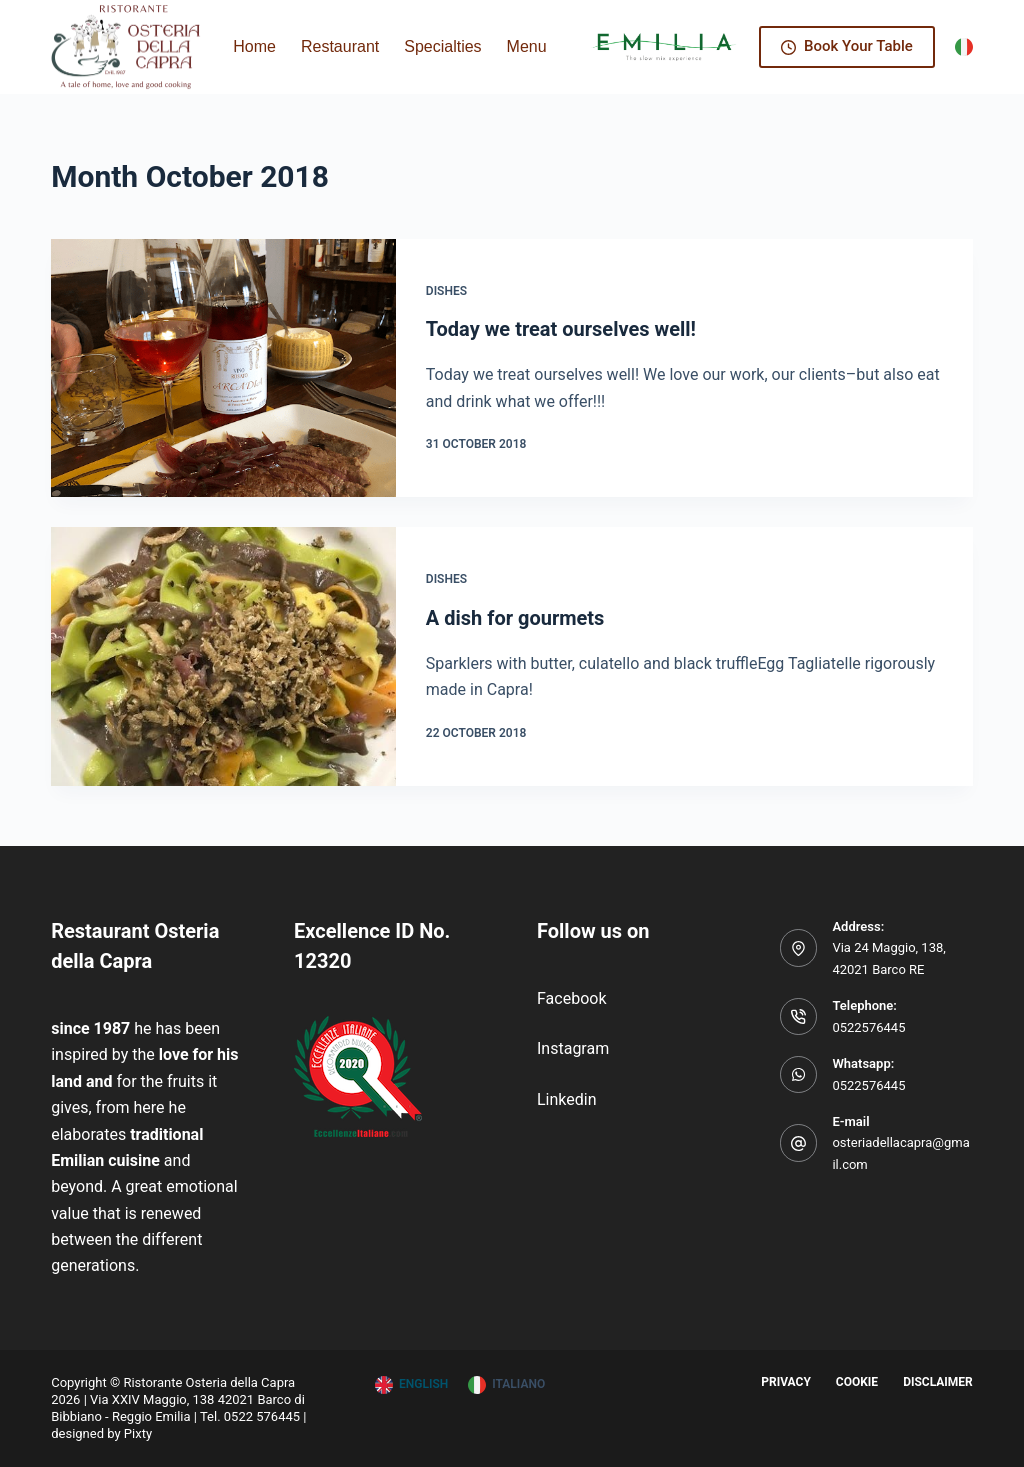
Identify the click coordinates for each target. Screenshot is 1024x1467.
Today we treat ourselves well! (561, 329)
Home (254, 46)
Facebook (571, 998)
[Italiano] (964, 47)
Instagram (573, 1048)
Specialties (442, 46)
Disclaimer (938, 1382)
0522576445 (868, 1027)
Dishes (446, 291)
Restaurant (340, 46)
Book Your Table (846, 46)
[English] (411, 1385)
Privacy (786, 1382)
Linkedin (567, 1099)
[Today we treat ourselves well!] (223, 368)
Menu (527, 46)
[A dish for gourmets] (223, 656)
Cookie (857, 1382)
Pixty (138, 1433)
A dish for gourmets (515, 618)
